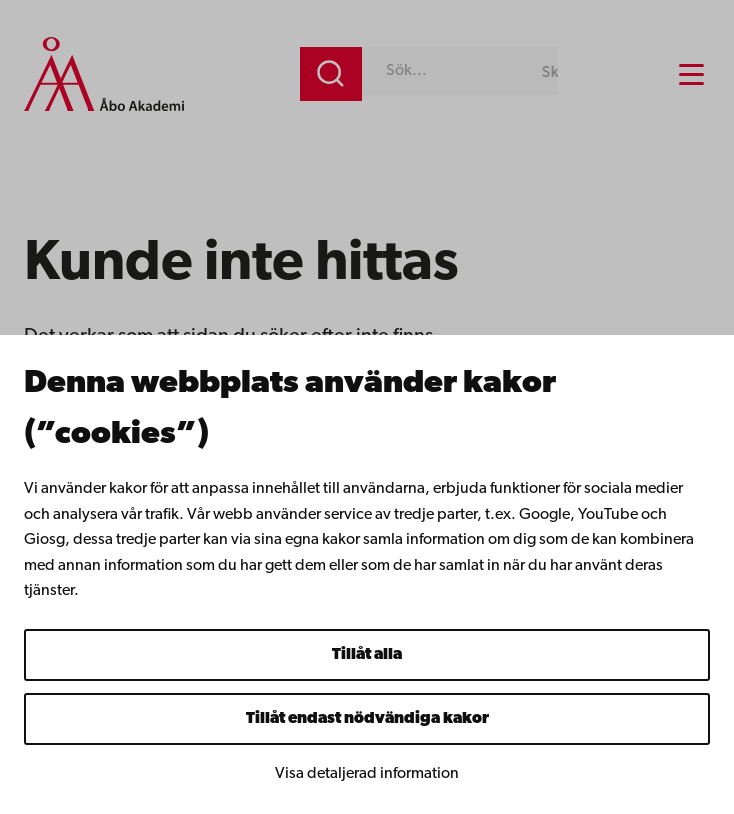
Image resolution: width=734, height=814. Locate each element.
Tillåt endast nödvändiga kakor (367, 719)
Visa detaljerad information (367, 774)
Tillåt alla (367, 655)
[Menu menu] (691, 74)
